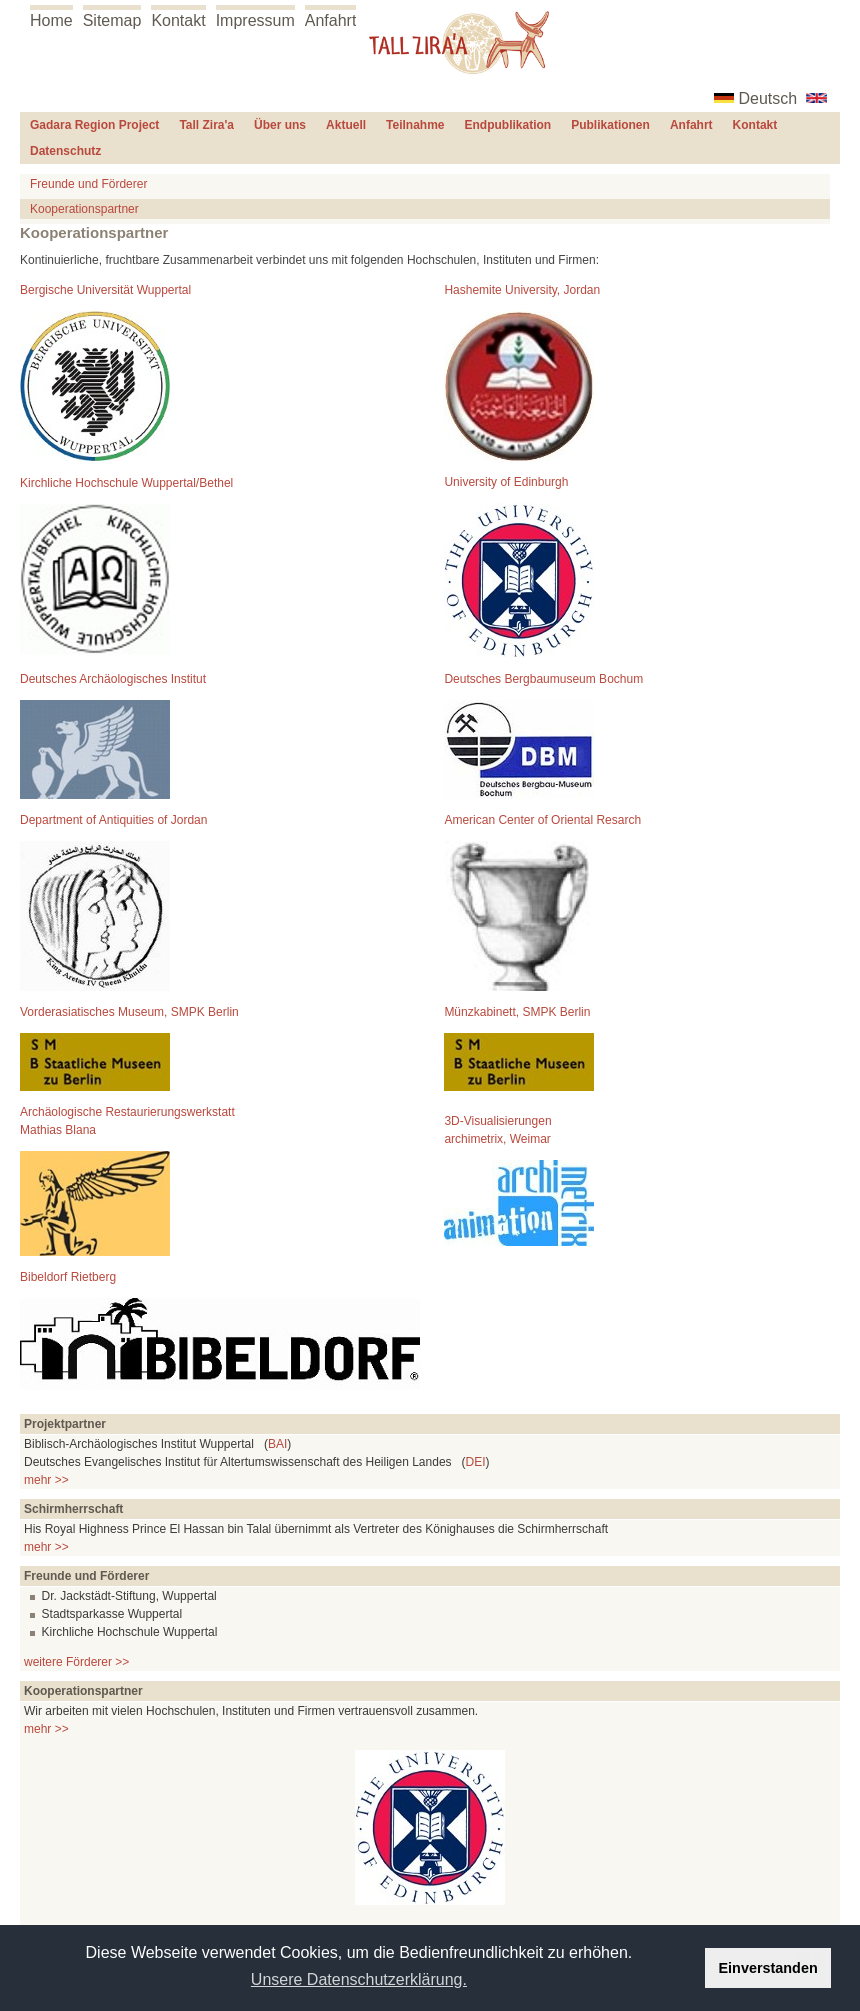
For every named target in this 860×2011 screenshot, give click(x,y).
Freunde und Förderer (88, 184)
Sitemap (112, 20)
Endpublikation (508, 125)
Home (51, 20)
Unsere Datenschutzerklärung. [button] (359, 1979)
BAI (277, 1444)
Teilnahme (415, 125)
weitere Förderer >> (76, 1662)
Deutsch (768, 98)
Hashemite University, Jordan (522, 290)
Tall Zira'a (206, 125)
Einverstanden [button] (768, 1968)
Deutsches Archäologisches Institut (113, 679)
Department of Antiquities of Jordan (113, 820)
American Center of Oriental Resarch (542, 820)
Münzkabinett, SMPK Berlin (517, 1012)
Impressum (255, 20)
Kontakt (178, 20)
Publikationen (610, 125)
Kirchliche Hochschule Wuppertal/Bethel (126, 483)
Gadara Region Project (94, 125)
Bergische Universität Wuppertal (105, 290)
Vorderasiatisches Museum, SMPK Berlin (129, 1012)
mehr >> (46, 1480)
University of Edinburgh (506, 482)
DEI (476, 1462)
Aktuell (346, 125)
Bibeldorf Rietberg (68, 1277)
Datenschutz (65, 151)
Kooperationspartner (84, 209)
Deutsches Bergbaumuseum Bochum (543, 679)
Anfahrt (331, 20)
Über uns (280, 125)
